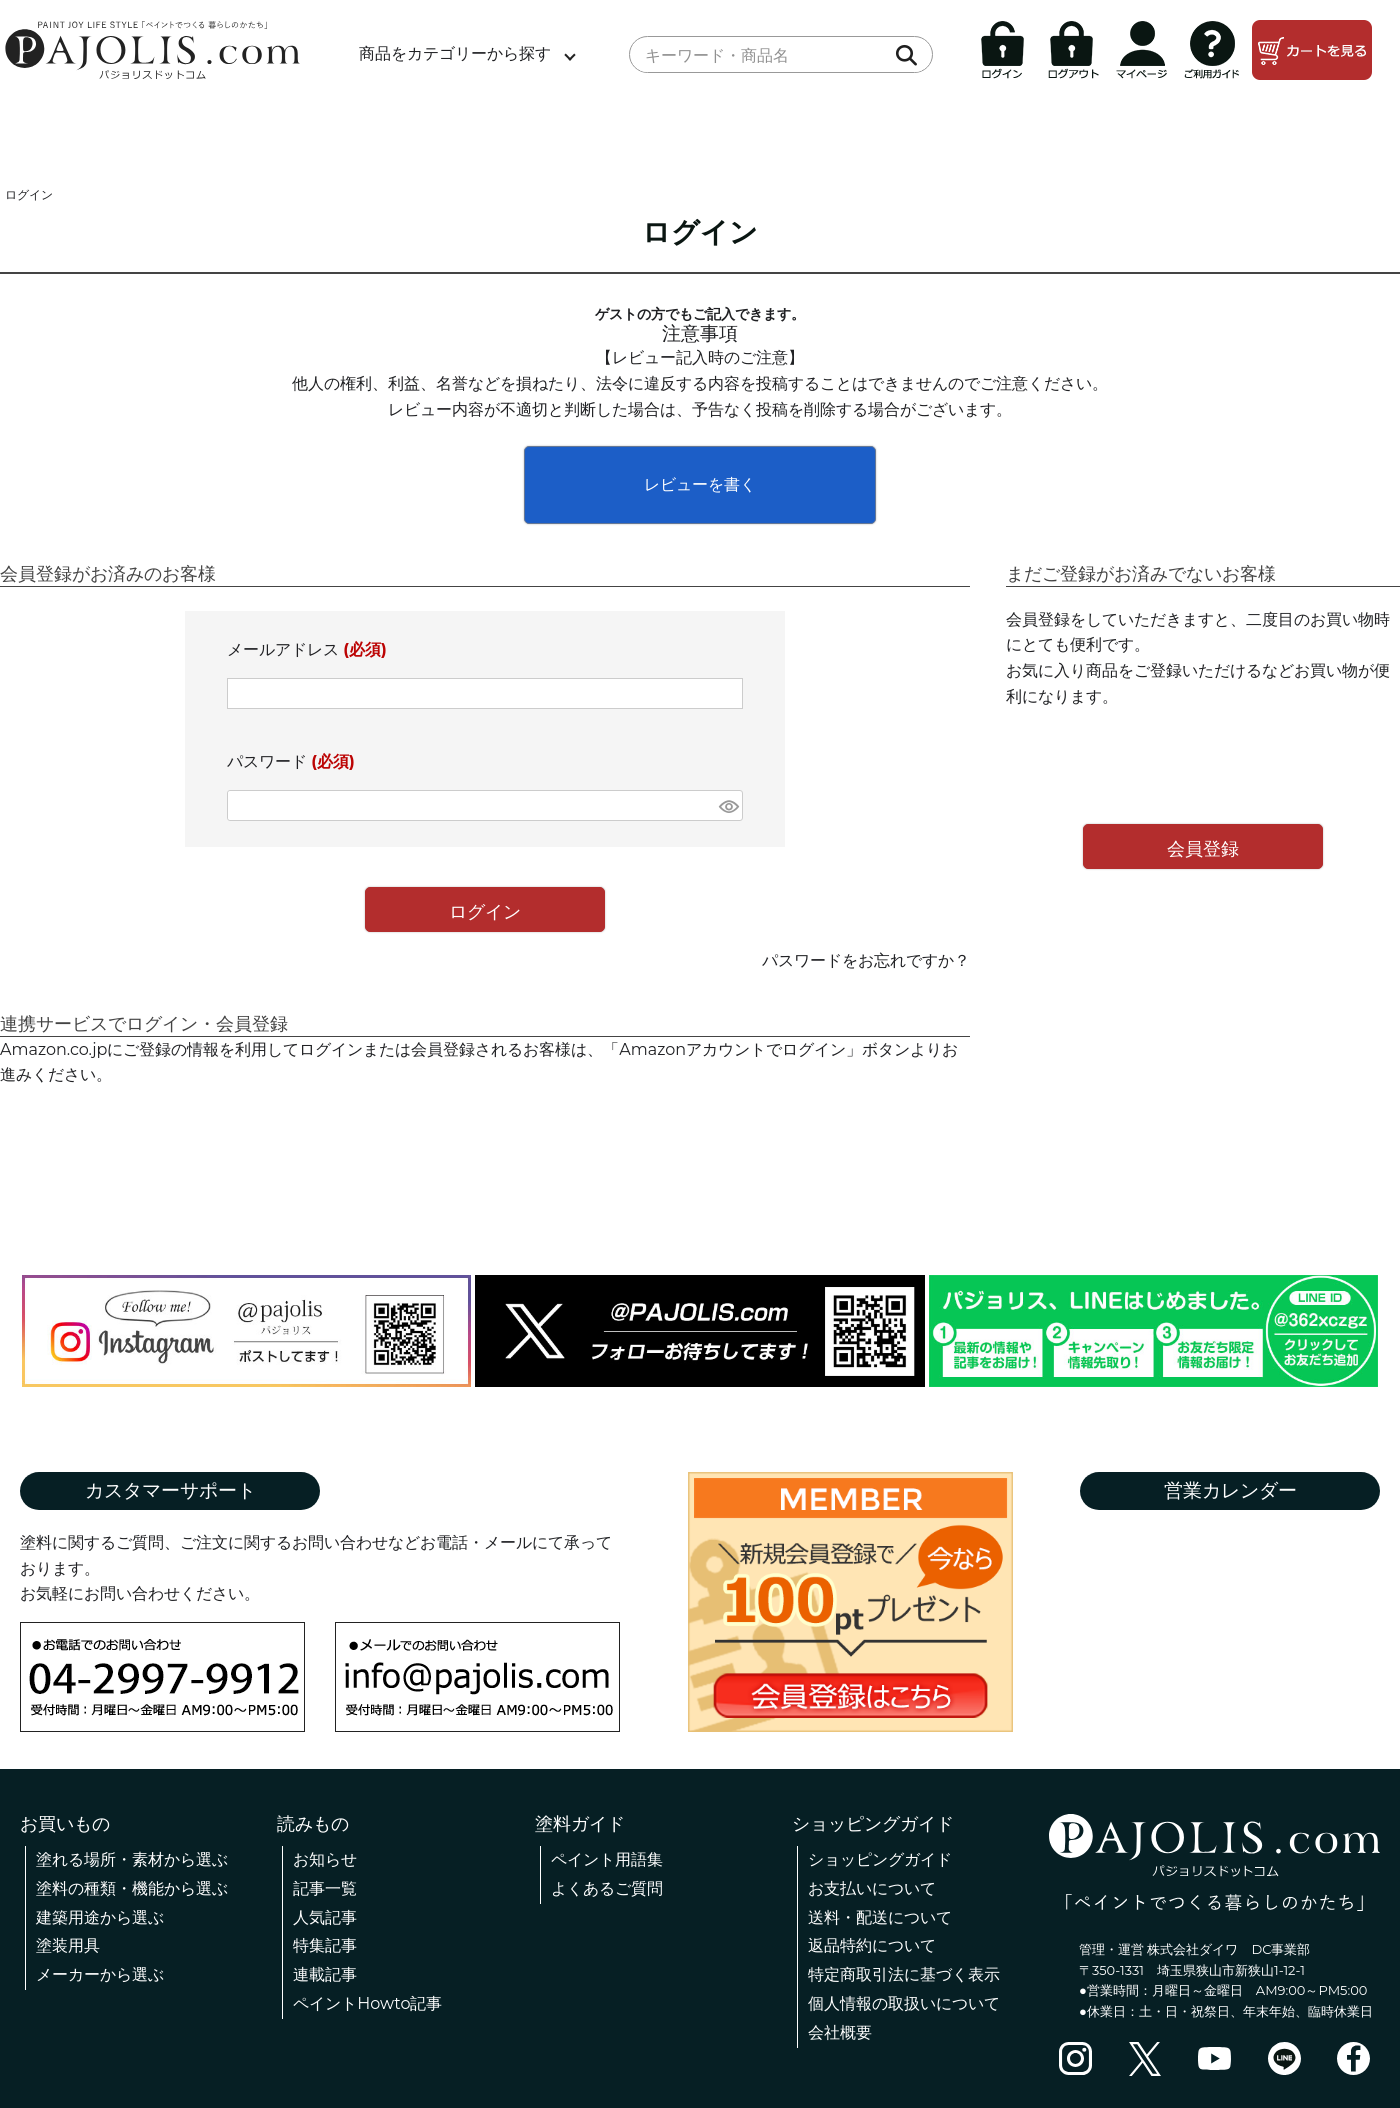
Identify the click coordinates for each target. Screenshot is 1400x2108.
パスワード (291, 761)
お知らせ (325, 1859)
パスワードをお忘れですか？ (866, 960)
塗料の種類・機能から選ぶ (132, 1888)
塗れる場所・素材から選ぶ (132, 1859)
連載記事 (325, 1974)
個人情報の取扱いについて (904, 2003)
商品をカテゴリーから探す (455, 53)
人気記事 (325, 1917)
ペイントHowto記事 (367, 2003)
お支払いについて (872, 1888)
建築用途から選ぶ (100, 1917)
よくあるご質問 (607, 1888)
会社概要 (840, 2032)
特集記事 (325, 1945)
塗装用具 (68, 1945)
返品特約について (872, 1945)
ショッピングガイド (880, 1859)
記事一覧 (325, 1888)
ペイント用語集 (607, 1859)
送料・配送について (880, 1917)
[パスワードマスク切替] (728, 805)
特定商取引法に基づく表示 (904, 1974)
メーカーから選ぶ (100, 1974)
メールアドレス (307, 649)
